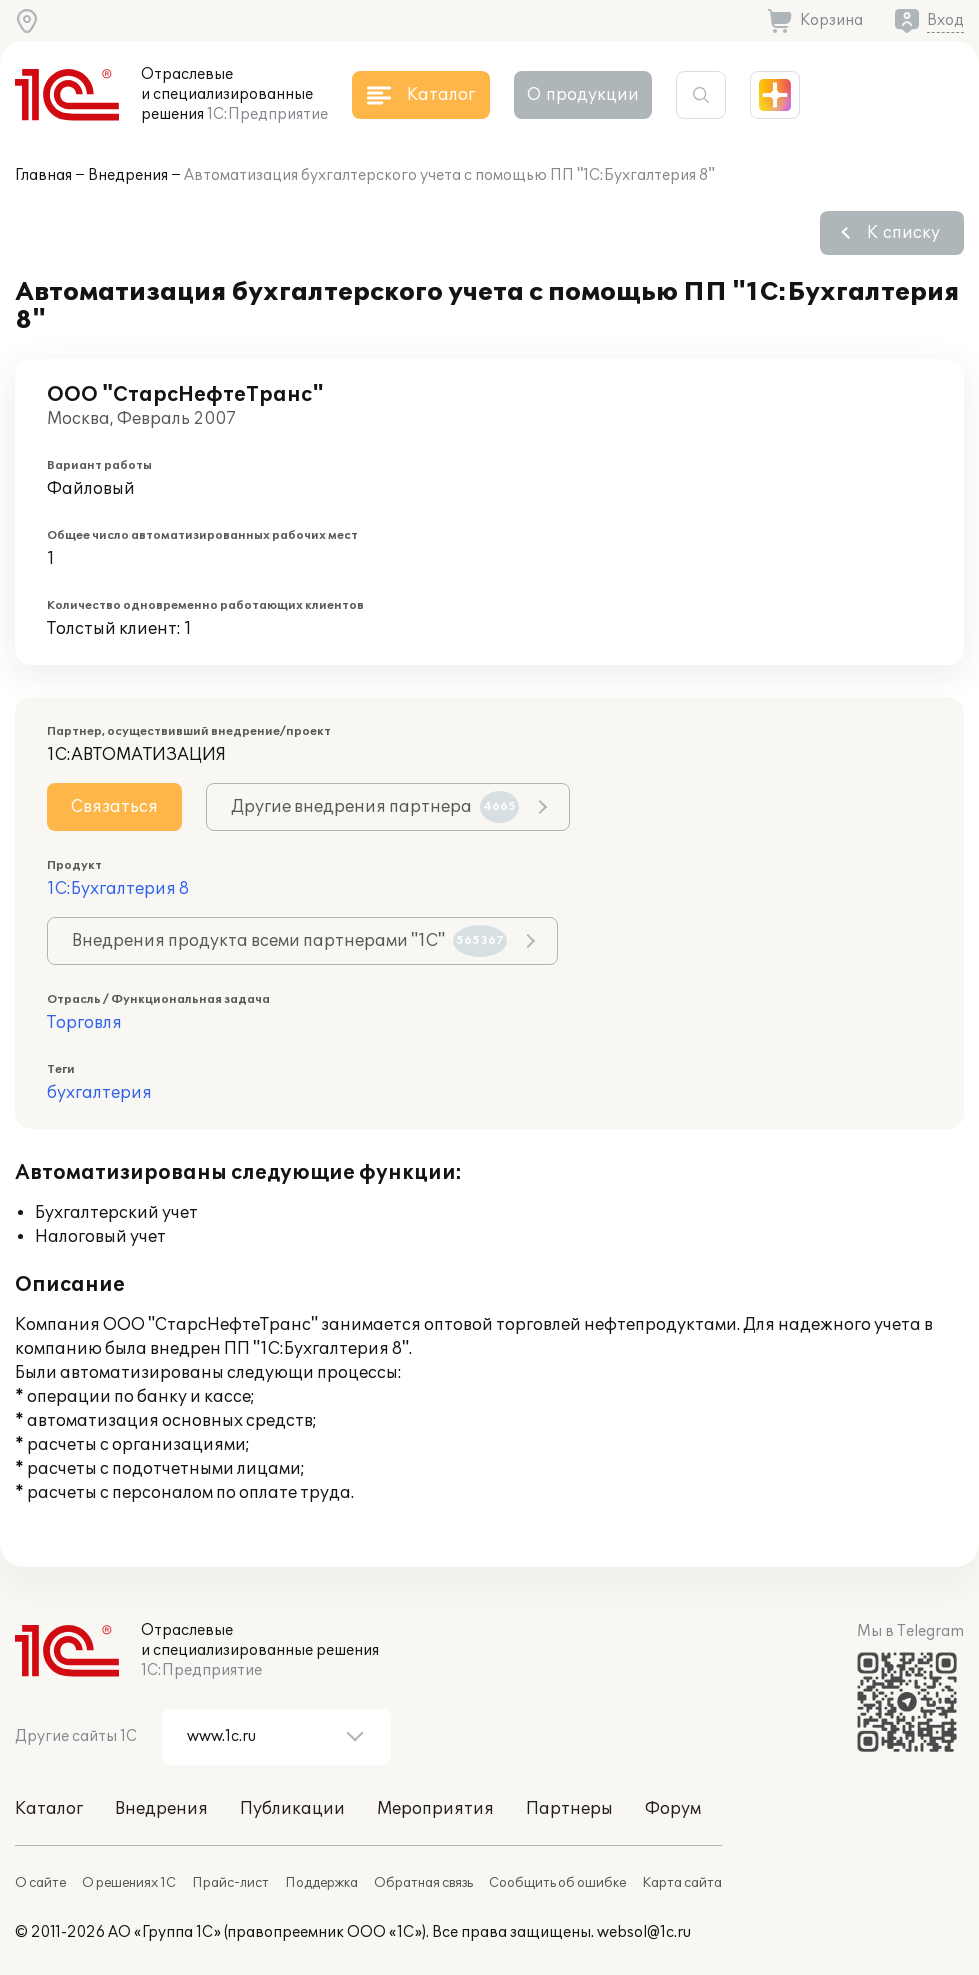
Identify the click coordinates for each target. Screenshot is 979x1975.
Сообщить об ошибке (557, 1883)
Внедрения (128, 175)
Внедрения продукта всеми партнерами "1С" (289, 941)
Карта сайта (682, 1883)
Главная (43, 175)
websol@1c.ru (644, 1932)
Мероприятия (435, 1809)
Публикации (292, 1809)
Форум (673, 1809)
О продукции (583, 95)
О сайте (40, 1883)
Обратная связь (423, 1883)
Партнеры (569, 1809)
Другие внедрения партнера (375, 807)
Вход (945, 20)
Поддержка (321, 1883)
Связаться (114, 807)
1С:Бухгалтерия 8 (118, 889)
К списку (903, 233)
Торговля (84, 1023)
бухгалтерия (99, 1093)
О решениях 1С (129, 1883)
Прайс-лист (230, 1883)
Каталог (49, 1809)
